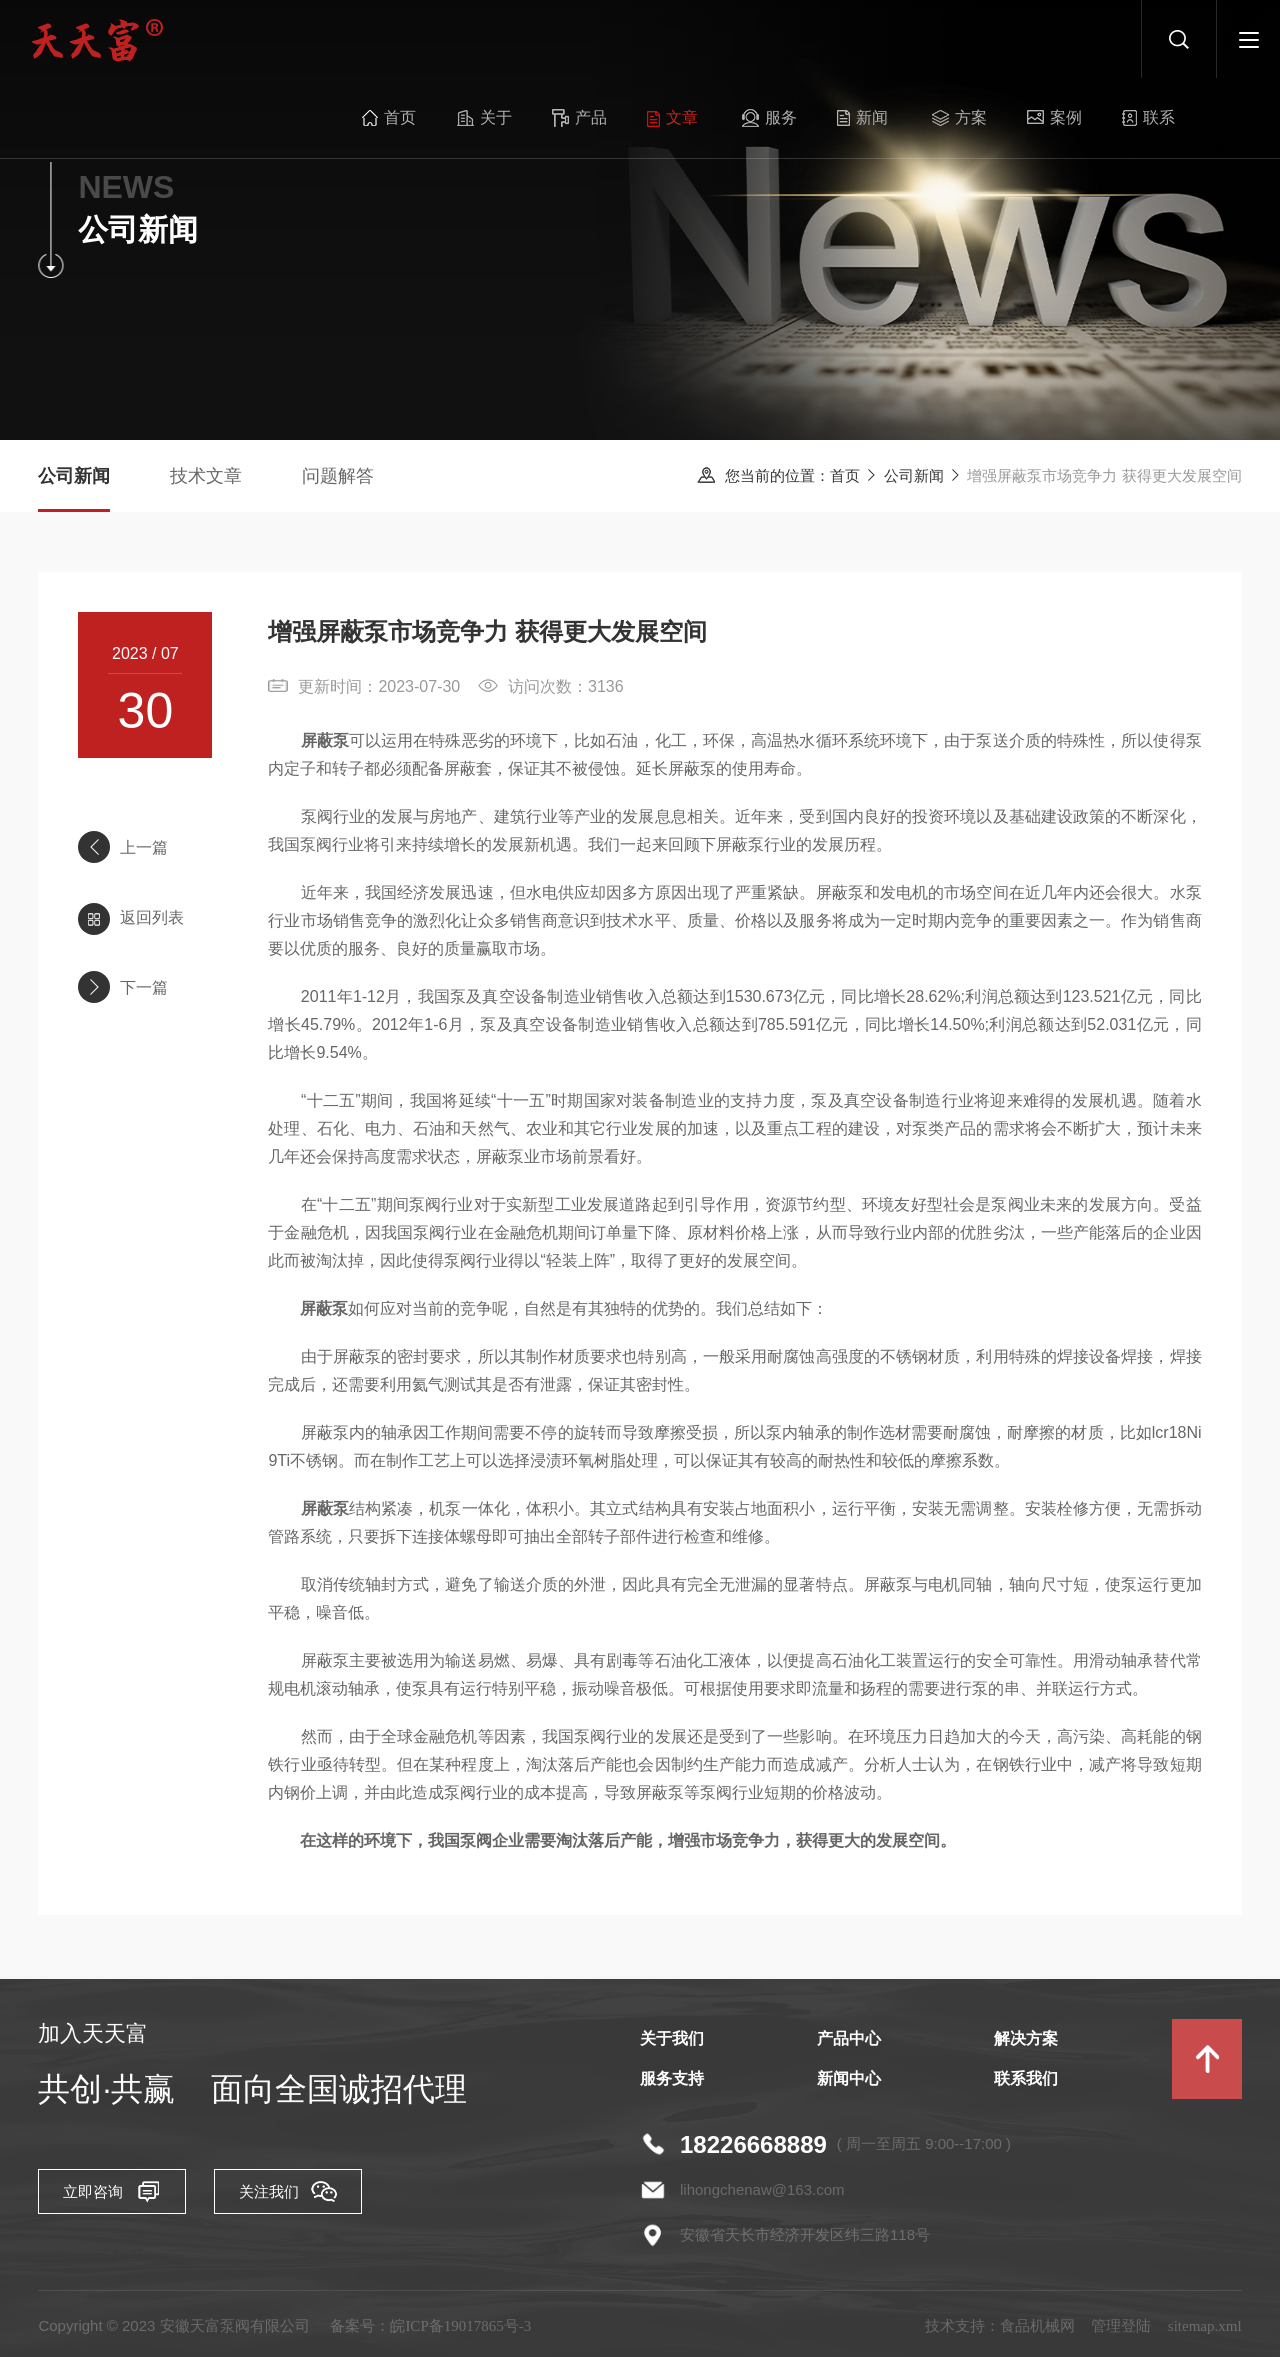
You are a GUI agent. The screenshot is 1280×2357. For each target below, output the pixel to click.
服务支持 (672, 2085)
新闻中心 (849, 2085)
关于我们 (672, 2045)
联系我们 (1026, 2085)
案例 (998, 40)
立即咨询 (118, 2199)
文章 (634, 40)
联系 (1088, 40)
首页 (364, 40)
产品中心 (849, 2045)
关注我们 (318, 2199)
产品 (545, 40)
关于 (455, 40)
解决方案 (1026, 2045)
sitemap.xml (1205, 2333)
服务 (727, 40)
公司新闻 (914, 476)
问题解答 (338, 476)
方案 (908, 40)
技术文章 (206, 476)
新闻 (815, 40)
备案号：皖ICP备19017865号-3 (430, 2333)
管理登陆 (1121, 2333)
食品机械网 (1037, 2333)
